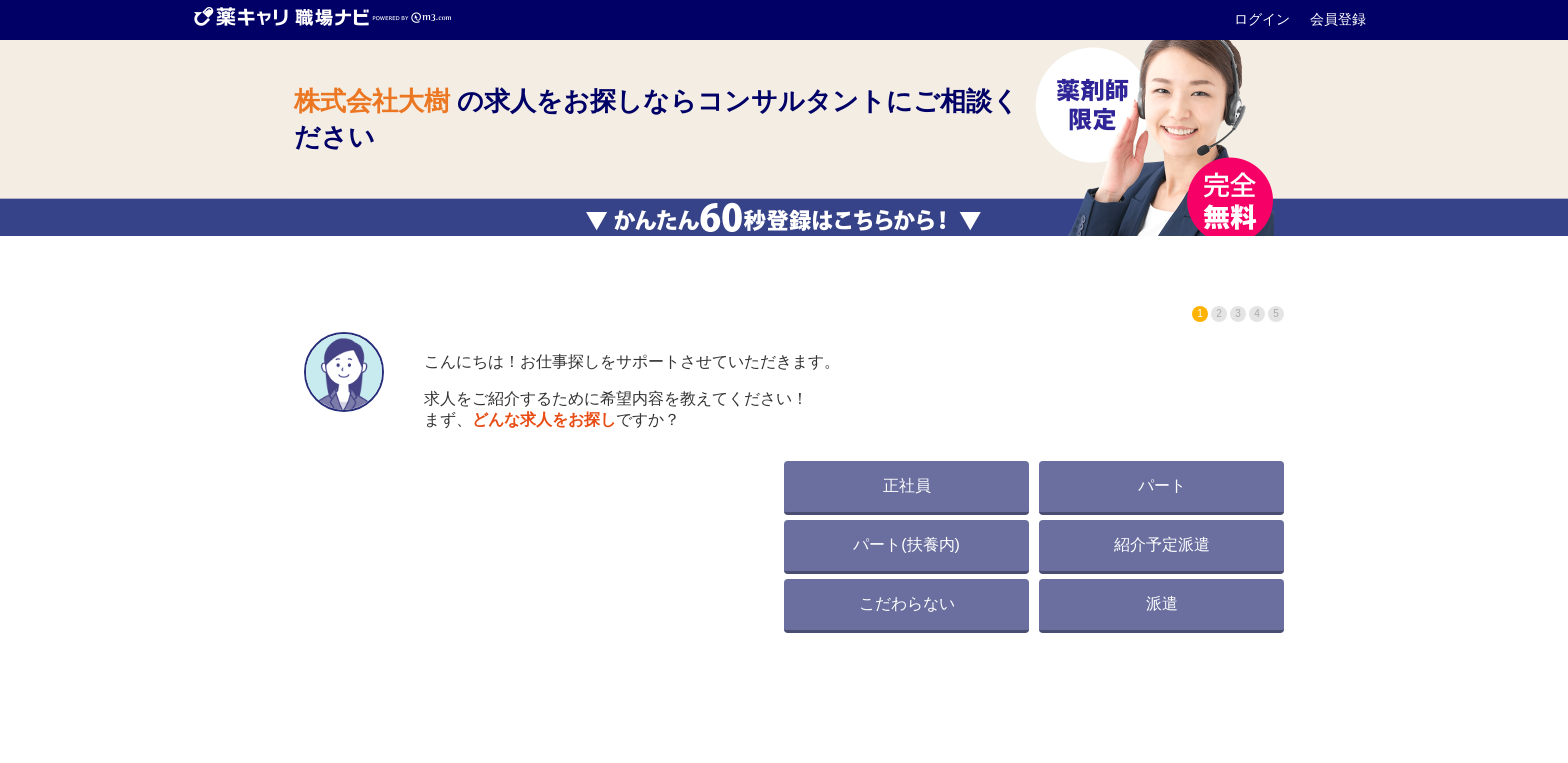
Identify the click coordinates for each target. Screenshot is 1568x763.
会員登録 (1338, 19)
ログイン (1264, 19)
